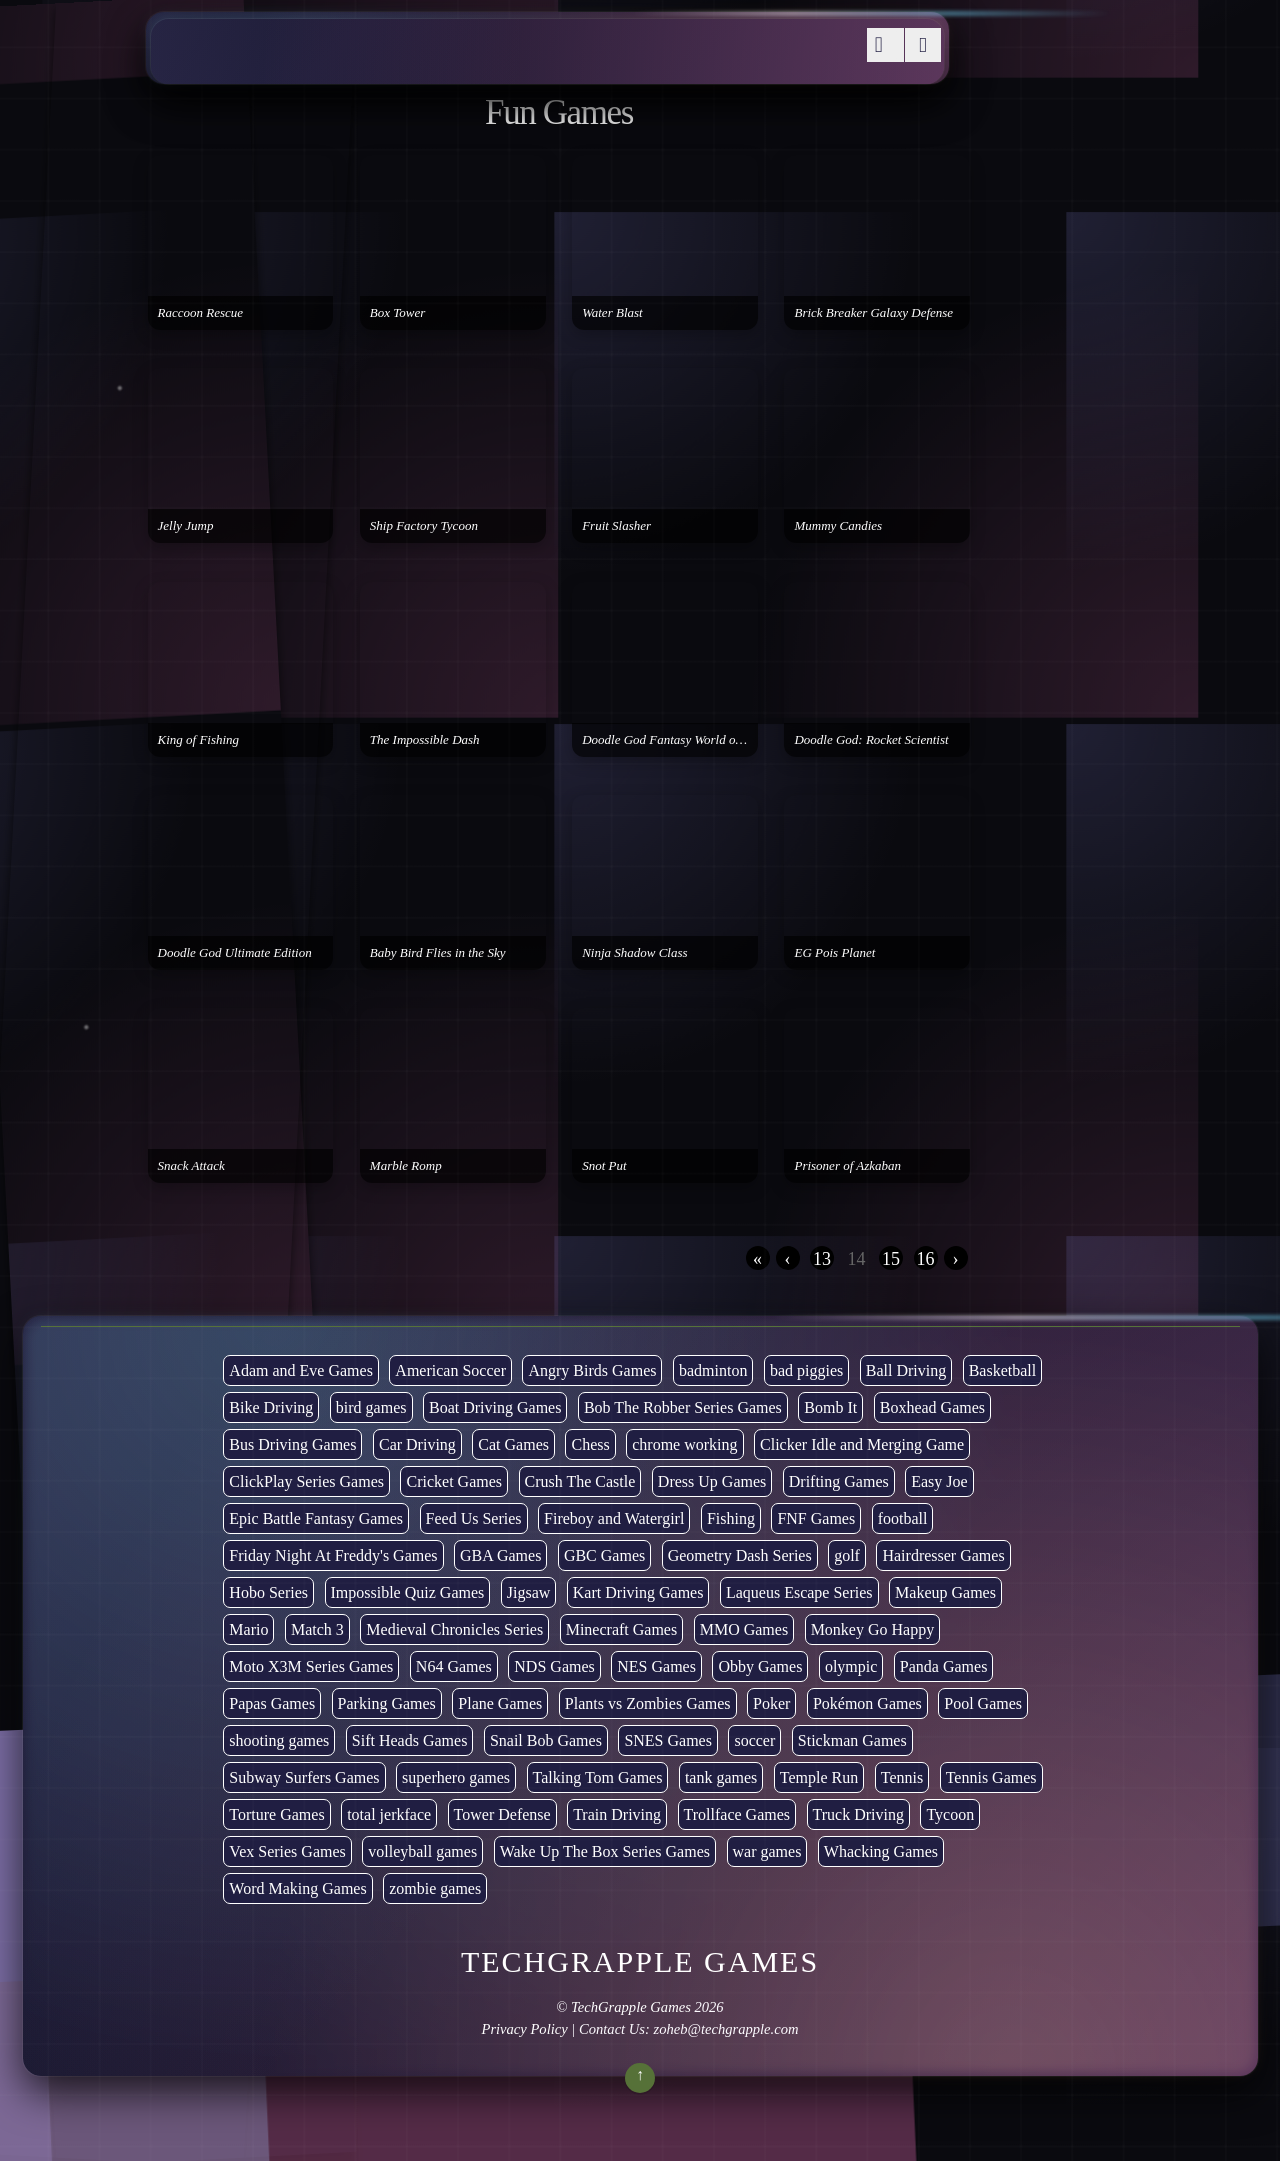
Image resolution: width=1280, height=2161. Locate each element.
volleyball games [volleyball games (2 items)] (422, 1851)
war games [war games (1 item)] (767, 1851)
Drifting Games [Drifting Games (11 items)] (839, 1481)
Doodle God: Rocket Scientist (871, 739)
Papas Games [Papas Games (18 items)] (272, 1703)
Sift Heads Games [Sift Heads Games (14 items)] (410, 1740)
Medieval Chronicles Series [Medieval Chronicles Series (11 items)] (454, 1629)
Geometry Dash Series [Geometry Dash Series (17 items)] (740, 1555)
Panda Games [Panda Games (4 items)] (944, 1666)
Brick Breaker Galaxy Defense (873, 312)
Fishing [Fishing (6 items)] (731, 1518)
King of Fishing (199, 739)
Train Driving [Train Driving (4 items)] (617, 1814)
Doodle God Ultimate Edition (235, 952)
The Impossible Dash (425, 739)
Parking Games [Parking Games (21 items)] (387, 1703)
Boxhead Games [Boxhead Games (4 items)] (932, 1407)
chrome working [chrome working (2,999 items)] (684, 1444)
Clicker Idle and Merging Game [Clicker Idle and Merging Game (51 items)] (862, 1444)
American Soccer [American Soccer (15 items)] (450, 1370)
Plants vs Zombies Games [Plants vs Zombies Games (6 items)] (648, 1703)
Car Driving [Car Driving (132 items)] (417, 1444)
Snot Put (604, 1165)
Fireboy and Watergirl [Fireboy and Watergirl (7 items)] (614, 1518)
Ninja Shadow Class (634, 952)
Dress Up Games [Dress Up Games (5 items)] (712, 1481)
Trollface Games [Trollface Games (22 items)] (737, 1814)
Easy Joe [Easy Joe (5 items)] (939, 1481)
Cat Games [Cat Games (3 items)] (513, 1444)
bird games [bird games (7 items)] (371, 1407)
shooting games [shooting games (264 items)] (279, 1740)
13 (822, 1259)
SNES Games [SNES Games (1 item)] (668, 1740)
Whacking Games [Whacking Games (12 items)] (881, 1851)
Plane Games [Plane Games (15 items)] (500, 1703)
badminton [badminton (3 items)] (713, 1370)
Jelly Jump (186, 525)
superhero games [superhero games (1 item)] (456, 1777)
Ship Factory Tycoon (424, 525)
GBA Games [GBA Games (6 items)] (500, 1555)
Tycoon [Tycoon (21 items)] (950, 1814)
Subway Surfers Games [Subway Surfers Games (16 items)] (304, 1777)
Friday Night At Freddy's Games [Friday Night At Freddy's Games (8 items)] (333, 1555)
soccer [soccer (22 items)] (754, 1740)
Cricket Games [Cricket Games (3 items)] (454, 1481)
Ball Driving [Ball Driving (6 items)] (906, 1370)
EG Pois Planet (834, 952)
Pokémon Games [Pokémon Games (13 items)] (867, 1703)
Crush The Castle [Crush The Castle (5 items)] (580, 1481)
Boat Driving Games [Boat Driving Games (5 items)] (495, 1407)
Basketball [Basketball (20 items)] (1003, 1370)
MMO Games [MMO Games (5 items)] (744, 1629)
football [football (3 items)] (903, 1518)
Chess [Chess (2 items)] (590, 1444)
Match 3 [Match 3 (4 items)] (317, 1629)
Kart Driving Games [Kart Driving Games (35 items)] (638, 1592)
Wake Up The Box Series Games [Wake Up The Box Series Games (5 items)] (605, 1851)
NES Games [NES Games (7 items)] (656, 1666)
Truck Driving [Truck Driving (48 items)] (858, 1814)
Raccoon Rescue (201, 312)
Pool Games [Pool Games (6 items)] (983, 1703)
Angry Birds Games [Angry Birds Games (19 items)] (592, 1370)
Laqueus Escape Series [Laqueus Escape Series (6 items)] (799, 1592)
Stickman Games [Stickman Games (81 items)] (852, 1740)
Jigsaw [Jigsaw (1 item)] (529, 1592)
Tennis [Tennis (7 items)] (902, 1777)
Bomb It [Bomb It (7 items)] (830, 1407)
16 (926, 1259)
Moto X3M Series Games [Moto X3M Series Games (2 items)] (311, 1666)
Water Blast (612, 312)
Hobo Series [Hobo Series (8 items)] (268, 1592)
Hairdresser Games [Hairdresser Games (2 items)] (943, 1555)
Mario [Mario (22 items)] (248, 1629)
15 (891, 1259)
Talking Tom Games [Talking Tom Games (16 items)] (598, 1777)
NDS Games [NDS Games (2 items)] (554, 1666)
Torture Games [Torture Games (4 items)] (276, 1814)
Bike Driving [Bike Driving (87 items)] (271, 1407)
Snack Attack (191, 1165)
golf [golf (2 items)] (847, 1555)
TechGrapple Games (631, 2007)
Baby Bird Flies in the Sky (438, 952)
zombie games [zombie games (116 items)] (435, 1888)
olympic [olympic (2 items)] (851, 1666)
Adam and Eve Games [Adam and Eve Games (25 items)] (301, 1370)
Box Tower (398, 312)
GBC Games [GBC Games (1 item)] (604, 1555)
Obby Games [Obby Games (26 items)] (760, 1666)
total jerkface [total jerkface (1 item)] (389, 1814)
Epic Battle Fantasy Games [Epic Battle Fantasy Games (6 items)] (316, 1518)
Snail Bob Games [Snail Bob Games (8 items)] (546, 1740)
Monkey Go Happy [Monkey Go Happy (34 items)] (873, 1629)
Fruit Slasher (616, 525)
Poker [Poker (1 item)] (771, 1703)
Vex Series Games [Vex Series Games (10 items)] (287, 1851)
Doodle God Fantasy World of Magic (670, 739)
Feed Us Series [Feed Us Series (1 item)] (474, 1518)
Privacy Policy (524, 2029)
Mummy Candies (838, 525)
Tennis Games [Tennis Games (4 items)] (991, 1777)
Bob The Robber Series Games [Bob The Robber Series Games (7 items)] (683, 1407)
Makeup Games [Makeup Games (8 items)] (945, 1592)
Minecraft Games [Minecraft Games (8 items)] (622, 1629)
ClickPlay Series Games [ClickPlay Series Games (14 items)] (306, 1481)
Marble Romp (406, 1165)
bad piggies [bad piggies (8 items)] (806, 1370)
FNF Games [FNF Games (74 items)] (816, 1518)
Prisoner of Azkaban (847, 1165)
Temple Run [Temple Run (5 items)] (819, 1777)
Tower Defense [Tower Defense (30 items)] (502, 1814)
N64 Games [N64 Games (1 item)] (454, 1666)
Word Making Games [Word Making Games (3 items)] (297, 1888)
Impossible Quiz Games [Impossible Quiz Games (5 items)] (408, 1592)
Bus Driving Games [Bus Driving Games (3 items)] (292, 1444)
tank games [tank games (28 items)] (721, 1777)
